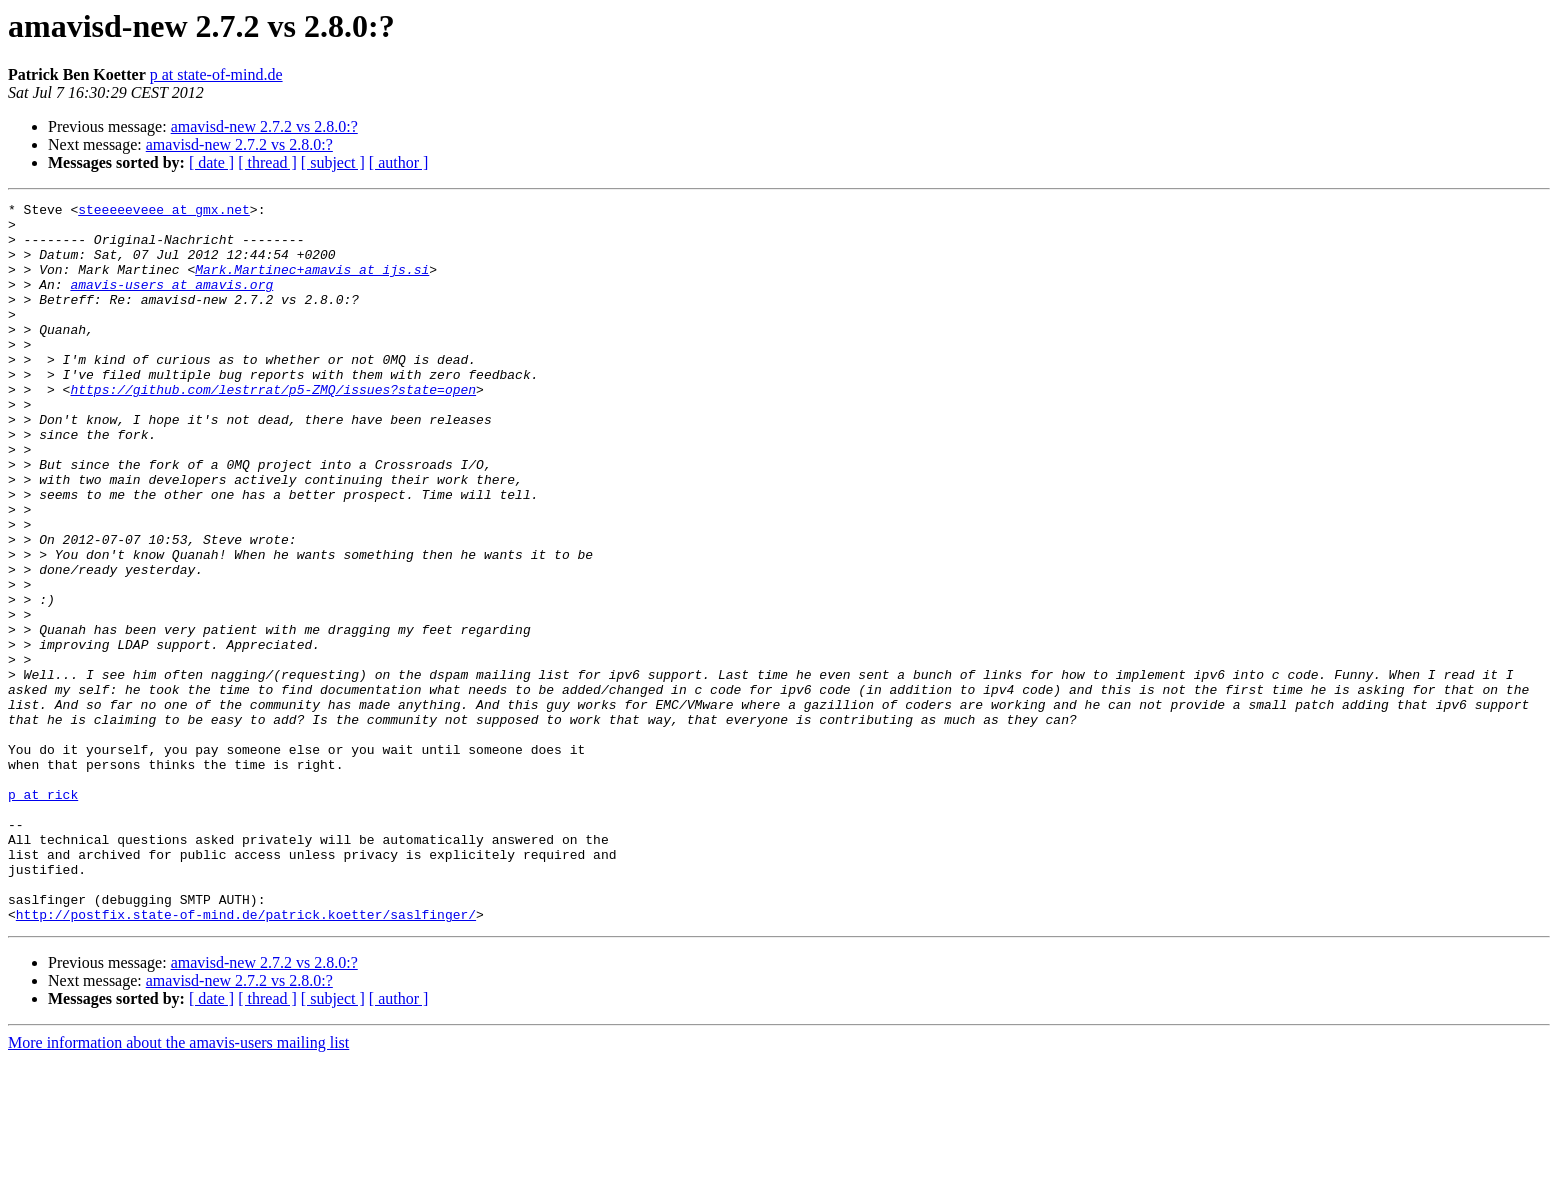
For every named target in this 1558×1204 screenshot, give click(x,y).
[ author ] (399, 162)
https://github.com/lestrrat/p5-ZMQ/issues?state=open (273, 428)
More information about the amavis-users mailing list (178, 1186)
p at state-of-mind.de (216, 74)
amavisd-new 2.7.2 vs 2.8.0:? (264, 126)
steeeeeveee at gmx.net (164, 212)
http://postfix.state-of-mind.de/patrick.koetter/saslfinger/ (246, 1058)
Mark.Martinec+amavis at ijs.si (312, 284)
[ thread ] (267, 162)
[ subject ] (333, 162)
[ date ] (211, 162)
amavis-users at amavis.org (171, 302)
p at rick (43, 914)
